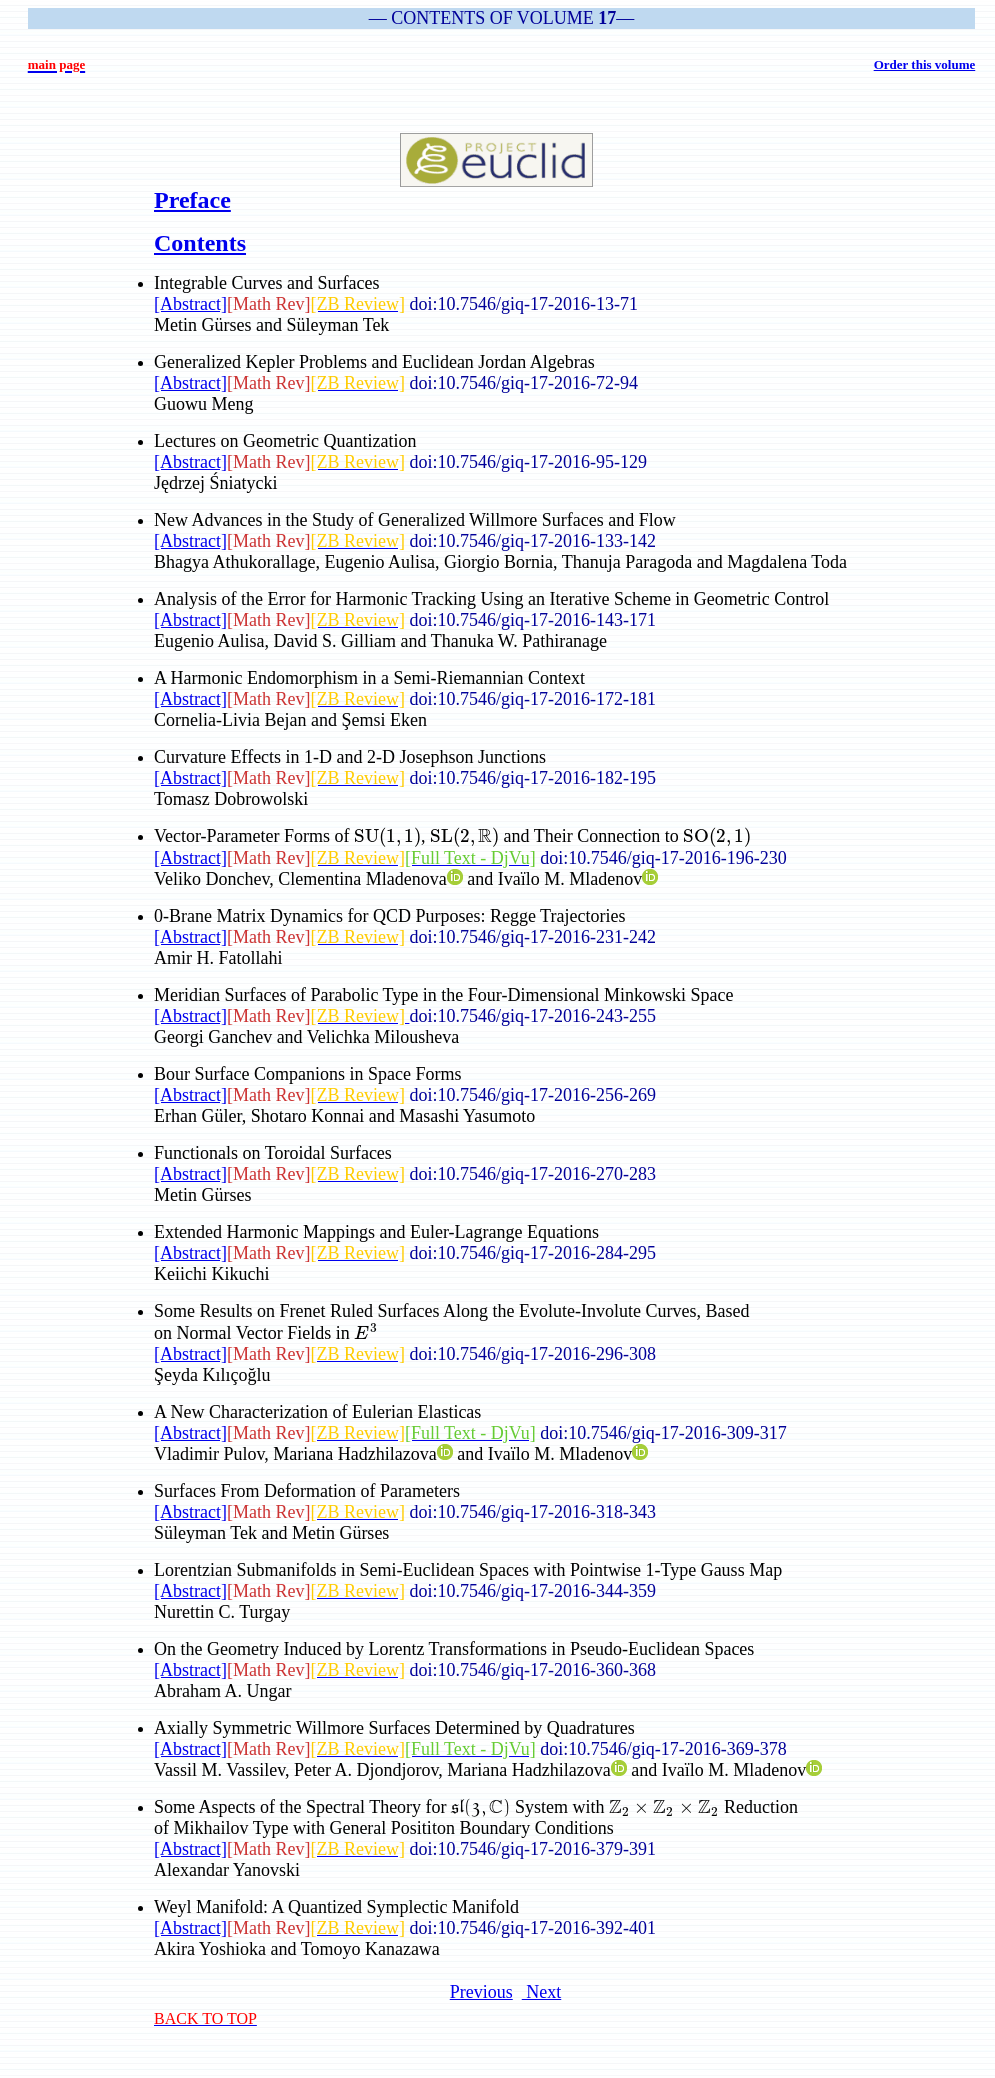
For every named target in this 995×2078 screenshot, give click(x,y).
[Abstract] (190, 304)
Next (542, 1992)
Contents (200, 243)
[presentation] (387, 836)
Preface (192, 200)
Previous (481, 1992)
